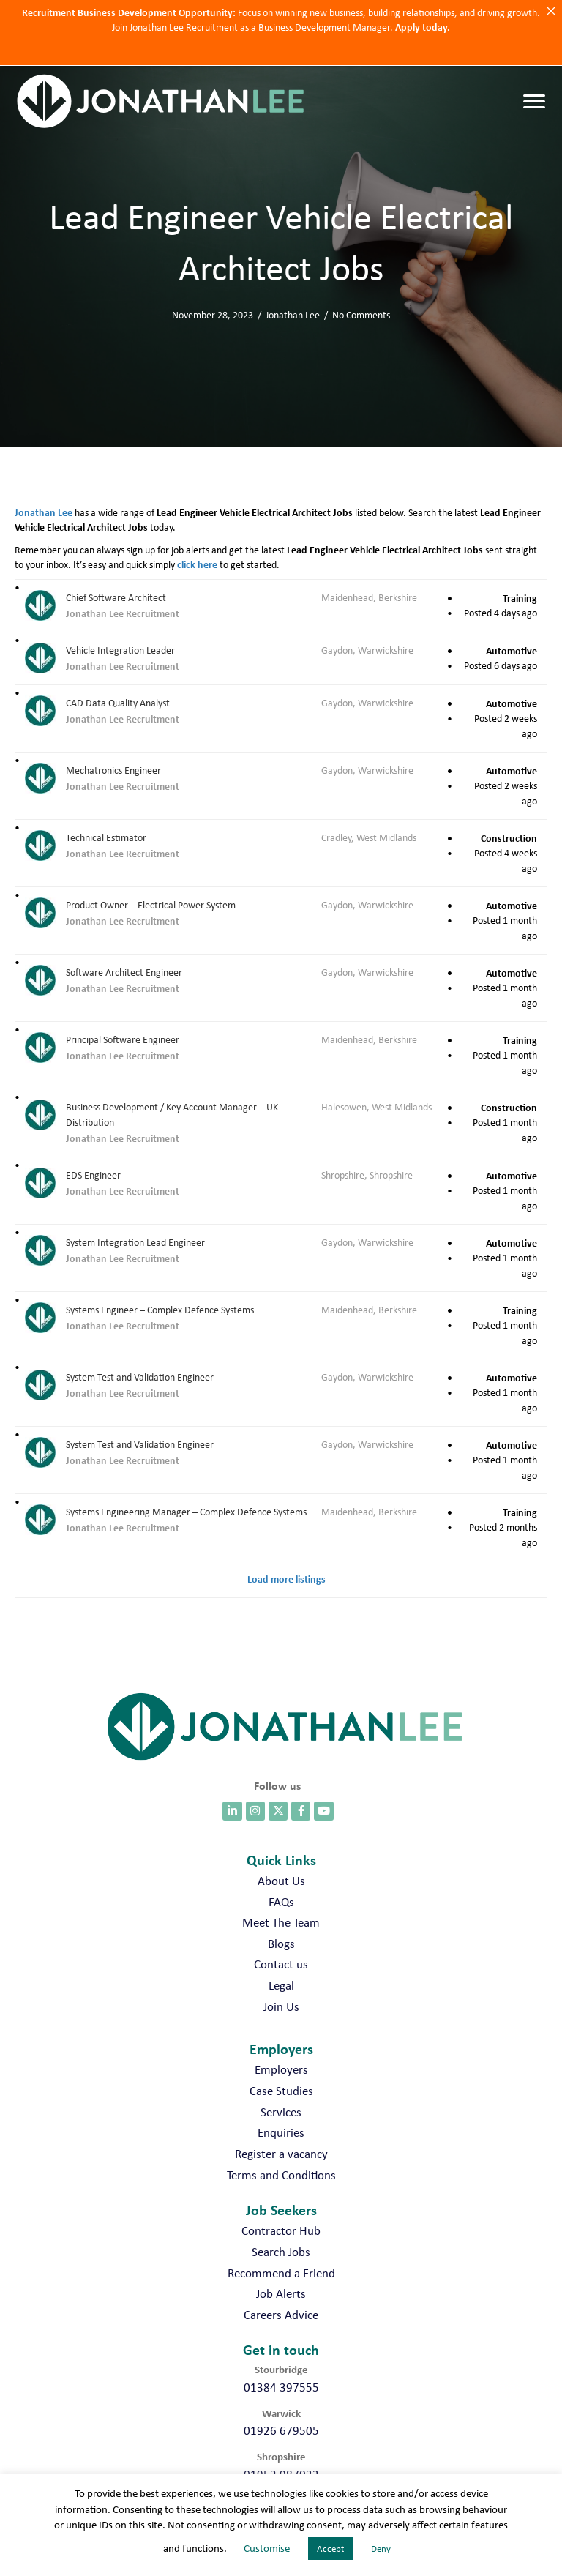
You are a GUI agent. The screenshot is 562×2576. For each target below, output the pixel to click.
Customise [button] (267, 2548)
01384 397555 (281, 2387)
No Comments (361, 314)
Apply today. (422, 27)
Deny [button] (381, 2548)
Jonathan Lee (293, 314)
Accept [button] (330, 2548)
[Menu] (534, 101)
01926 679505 (281, 2430)
